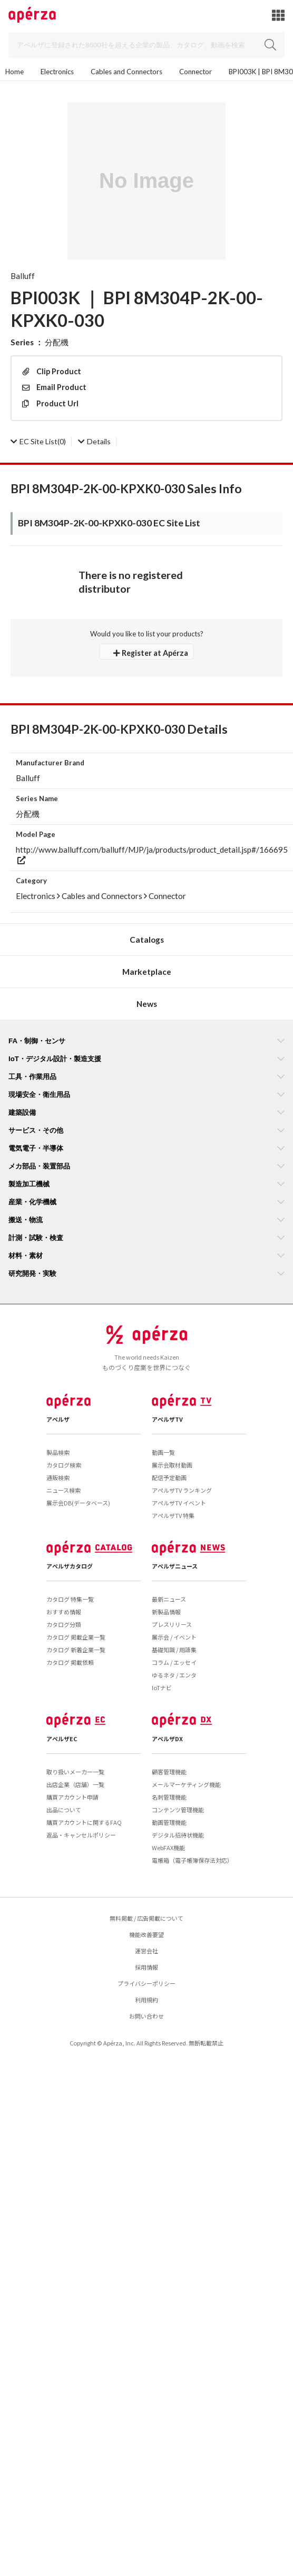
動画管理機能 (169, 1822)
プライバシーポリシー (146, 1983)
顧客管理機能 (169, 1772)
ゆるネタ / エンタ (174, 1675)
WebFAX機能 (168, 1847)
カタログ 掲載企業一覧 (75, 1637)
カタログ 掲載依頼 (70, 1662)
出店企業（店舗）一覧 (75, 1784)
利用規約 (146, 1999)
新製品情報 (166, 1611)
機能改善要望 (146, 1934)
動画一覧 (163, 1452)
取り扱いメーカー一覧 (75, 1772)
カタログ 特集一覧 (70, 1599)
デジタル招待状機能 (178, 1835)
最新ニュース (169, 1599)
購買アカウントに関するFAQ (84, 1822)
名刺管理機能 (169, 1797)
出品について (63, 1809)
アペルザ (58, 1419)
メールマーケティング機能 (186, 1784)
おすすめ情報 (63, 1611)
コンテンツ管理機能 (178, 1809)
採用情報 (146, 1967)
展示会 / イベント (174, 1637)
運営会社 (146, 1950)
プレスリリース (172, 1624)
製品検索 (58, 1452)
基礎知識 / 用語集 (174, 1649)
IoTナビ (162, 1687)
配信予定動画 (169, 1477)
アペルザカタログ (69, 1566)
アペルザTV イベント (179, 1503)
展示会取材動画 (172, 1465)
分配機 (57, 342)
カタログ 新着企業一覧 (75, 1649)
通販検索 (58, 1477)
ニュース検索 (63, 1490)
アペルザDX (167, 1738)
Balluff (23, 276)
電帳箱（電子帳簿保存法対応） (192, 1860)
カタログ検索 (63, 1465)
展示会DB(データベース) (78, 1503)
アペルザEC (61, 1738)
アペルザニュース (175, 1566)
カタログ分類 (63, 1624)
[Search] (146, 45)
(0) (38, 441)
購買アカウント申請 (72, 1797)
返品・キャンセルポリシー (81, 1835)
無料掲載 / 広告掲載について (146, 1918)
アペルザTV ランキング (182, 1490)
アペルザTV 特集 (173, 1515)
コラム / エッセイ (174, 1662)
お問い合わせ (146, 2016)
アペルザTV (167, 1419)
